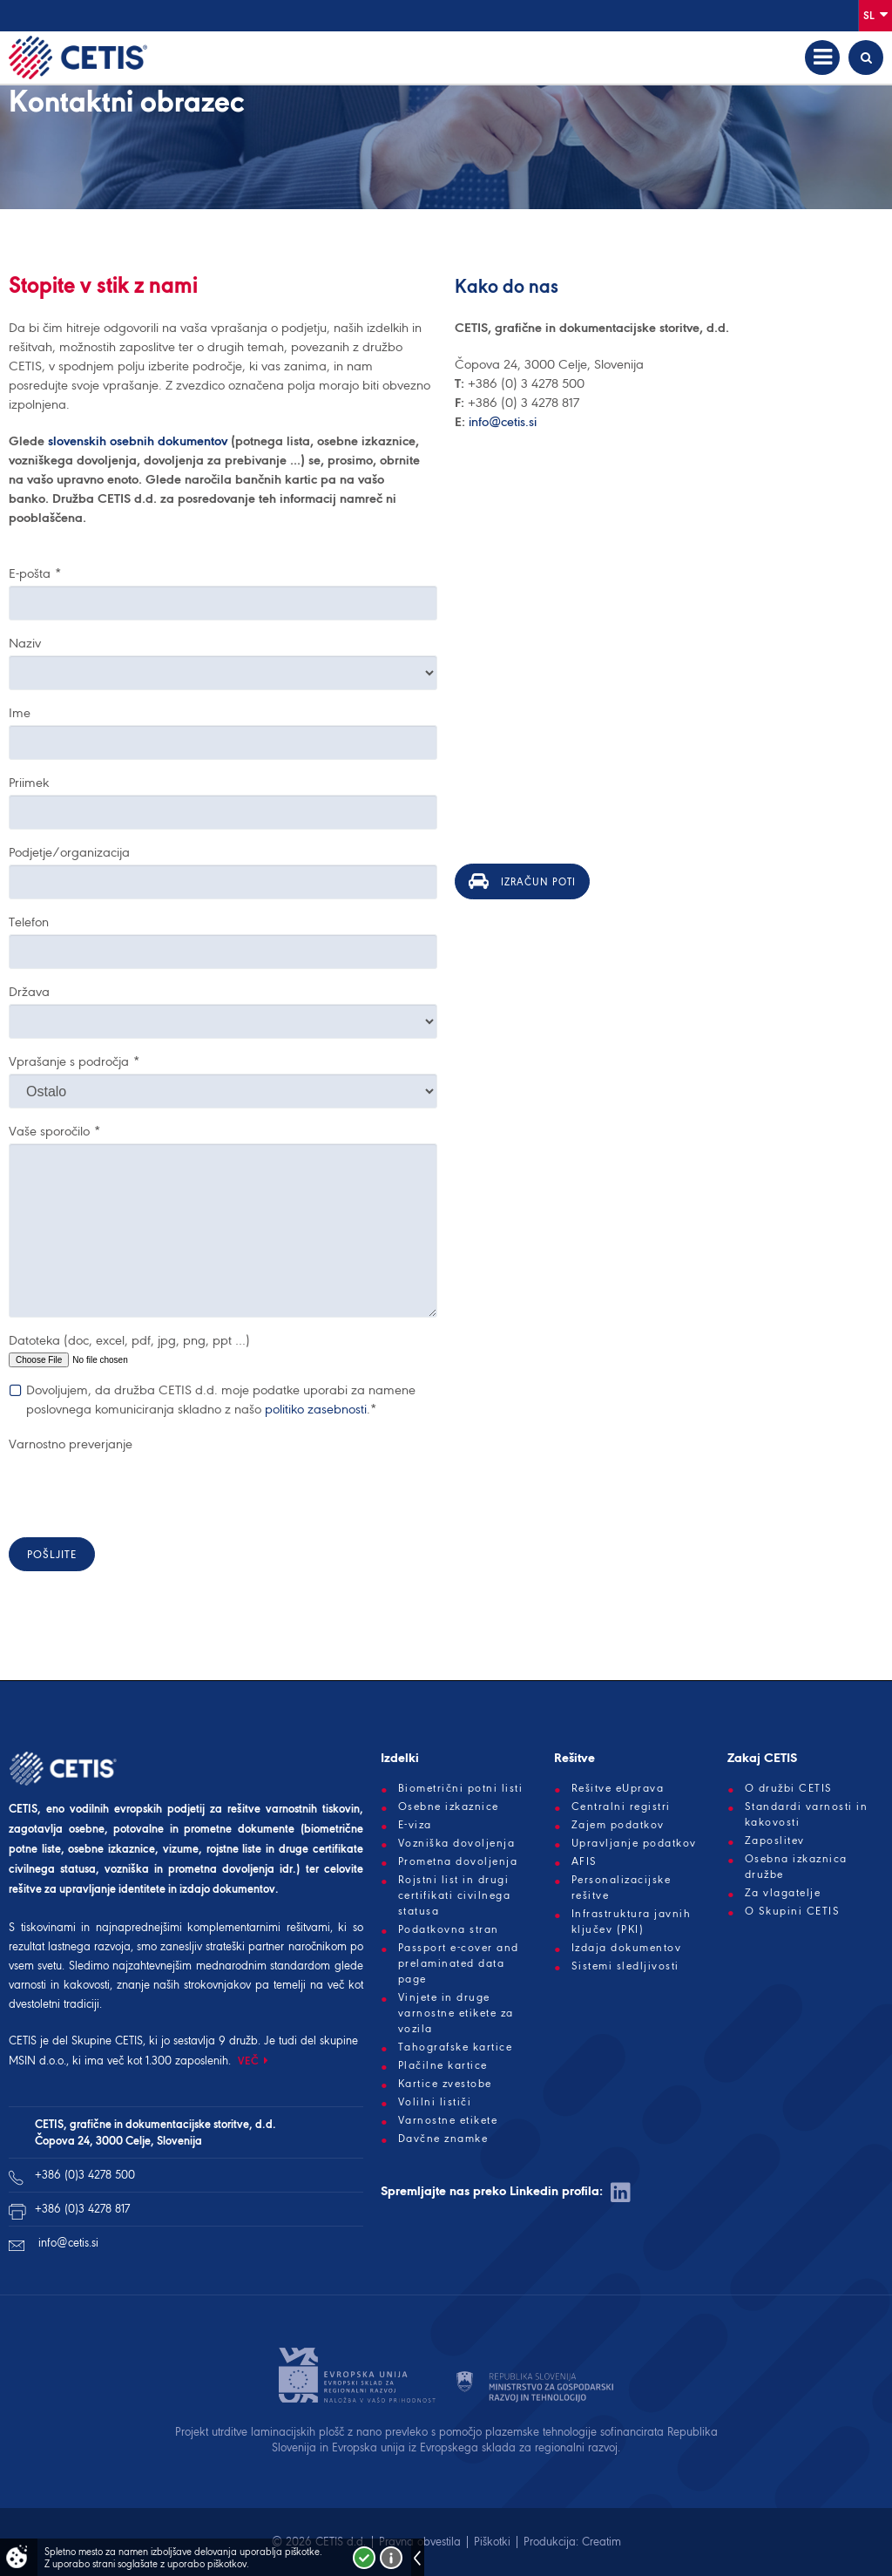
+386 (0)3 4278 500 (85, 2174)
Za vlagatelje (783, 1893)
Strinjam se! (364, 2557)
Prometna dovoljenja (458, 1861)
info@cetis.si (503, 422)
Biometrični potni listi (461, 1788)
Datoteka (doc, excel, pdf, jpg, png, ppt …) (129, 1340)
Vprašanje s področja (74, 1061)
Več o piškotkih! (391, 2557)
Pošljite (52, 1554)
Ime (19, 713)
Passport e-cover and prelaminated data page (458, 1963)
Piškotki (492, 2541)
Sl (875, 14)
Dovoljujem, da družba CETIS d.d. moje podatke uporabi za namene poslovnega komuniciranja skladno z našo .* (221, 1398)
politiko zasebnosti (316, 1409)
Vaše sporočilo (54, 1131)
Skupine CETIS (107, 2040)
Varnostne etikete (448, 2120)
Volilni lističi (435, 2102)
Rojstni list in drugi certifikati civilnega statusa (454, 1895)
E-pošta (35, 573)
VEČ (249, 2060)
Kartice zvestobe (445, 2084)
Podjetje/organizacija (69, 852)
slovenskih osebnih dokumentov (139, 441)
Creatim (601, 2541)
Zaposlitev (775, 1840)
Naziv (25, 643)
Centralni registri (621, 1806)
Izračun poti (522, 881)
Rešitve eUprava (618, 1788)
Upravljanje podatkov (634, 1843)
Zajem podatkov (618, 1825)
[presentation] (141, 1490)
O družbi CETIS (789, 1788)
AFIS (584, 1861)
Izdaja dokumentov (626, 1948)
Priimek (29, 782)
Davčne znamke (443, 2138)
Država (29, 992)
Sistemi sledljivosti (625, 1966)
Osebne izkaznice (448, 1806)
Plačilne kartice (443, 2065)
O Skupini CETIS (793, 1911)
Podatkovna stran (448, 1929)
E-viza (415, 1825)
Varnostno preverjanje (70, 1444)
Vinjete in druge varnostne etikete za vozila (456, 2013)
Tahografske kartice (455, 2047)
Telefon (29, 922)
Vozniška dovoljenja (457, 1843)
